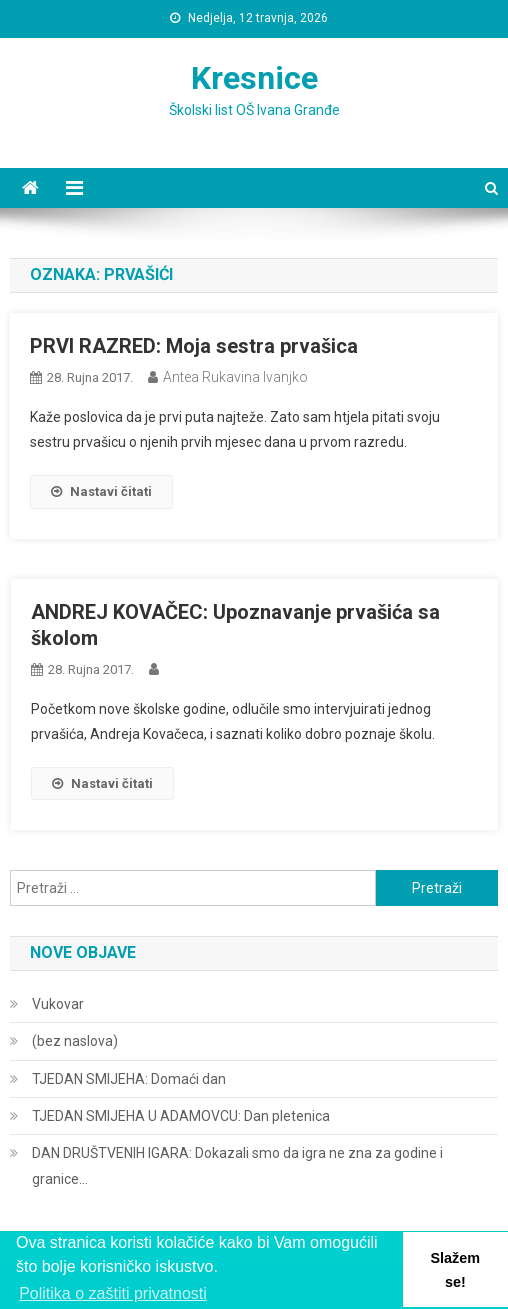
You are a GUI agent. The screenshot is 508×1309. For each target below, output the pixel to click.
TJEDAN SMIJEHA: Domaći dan (129, 1079)
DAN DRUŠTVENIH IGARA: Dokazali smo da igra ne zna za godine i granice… (237, 1166)
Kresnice (254, 78)
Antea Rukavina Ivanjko (235, 377)
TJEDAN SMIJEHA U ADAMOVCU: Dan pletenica (181, 1116)
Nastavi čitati (101, 491)
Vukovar (58, 1004)
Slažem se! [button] (455, 1270)
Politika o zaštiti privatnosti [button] (113, 1293)
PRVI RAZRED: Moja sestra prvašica (194, 346)
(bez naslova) (75, 1041)
